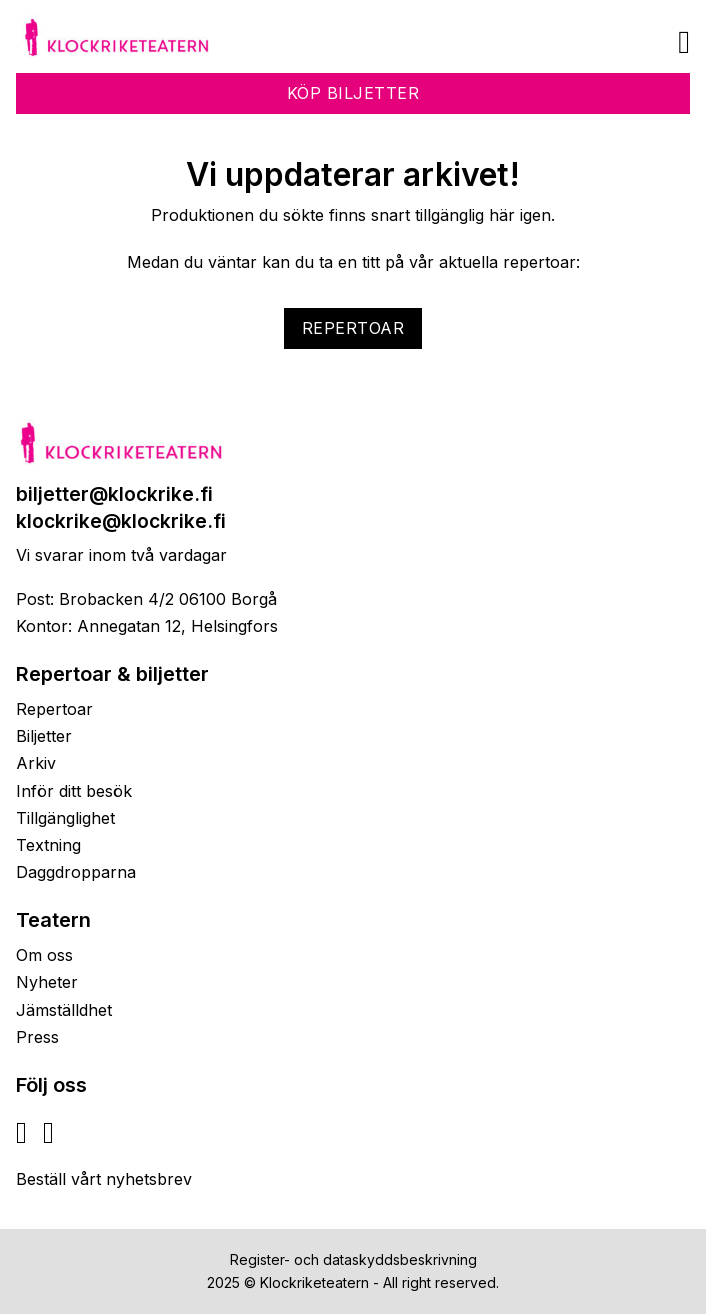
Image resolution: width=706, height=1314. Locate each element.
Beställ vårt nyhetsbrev (104, 1179)
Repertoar (353, 328)
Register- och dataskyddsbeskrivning (353, 1259)
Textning (48, 845)
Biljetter (44, 736)
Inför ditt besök (74, 791)
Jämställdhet (64, 1010)
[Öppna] (684, 42)
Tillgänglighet (65, 818)
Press (37, 1037)
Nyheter (47, 982)
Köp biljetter (353, 93)
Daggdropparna (76, 872)
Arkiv (36, 763)
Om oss (44, 955)
